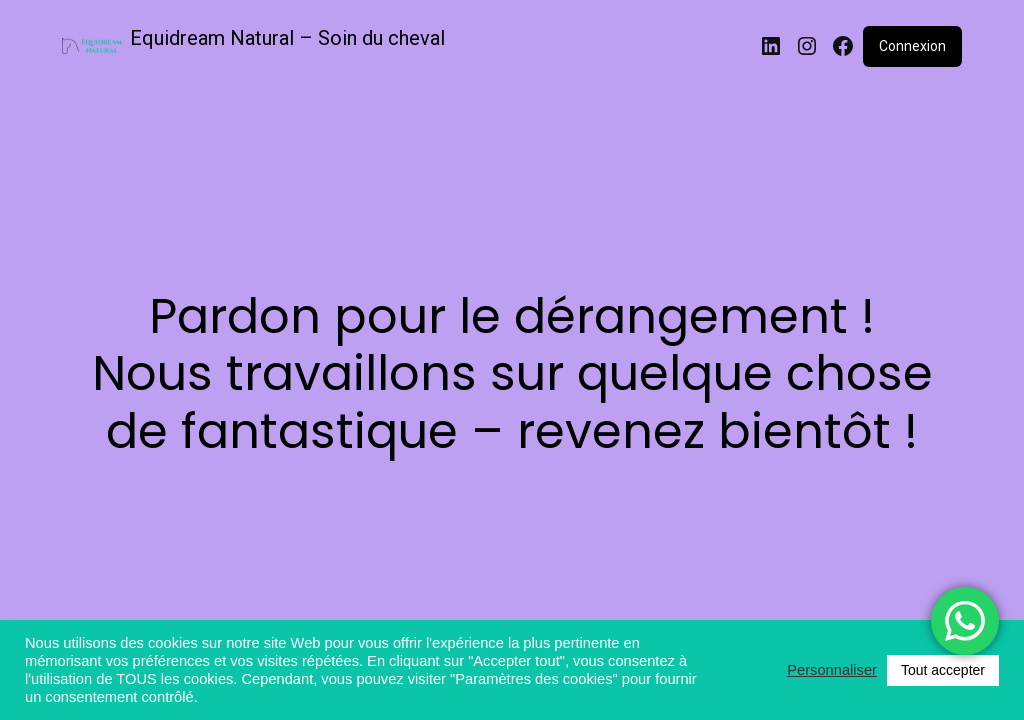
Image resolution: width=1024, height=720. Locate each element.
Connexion (912, 46)
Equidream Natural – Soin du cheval (287, 38)
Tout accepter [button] (943, 670)
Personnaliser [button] (832, 670)
